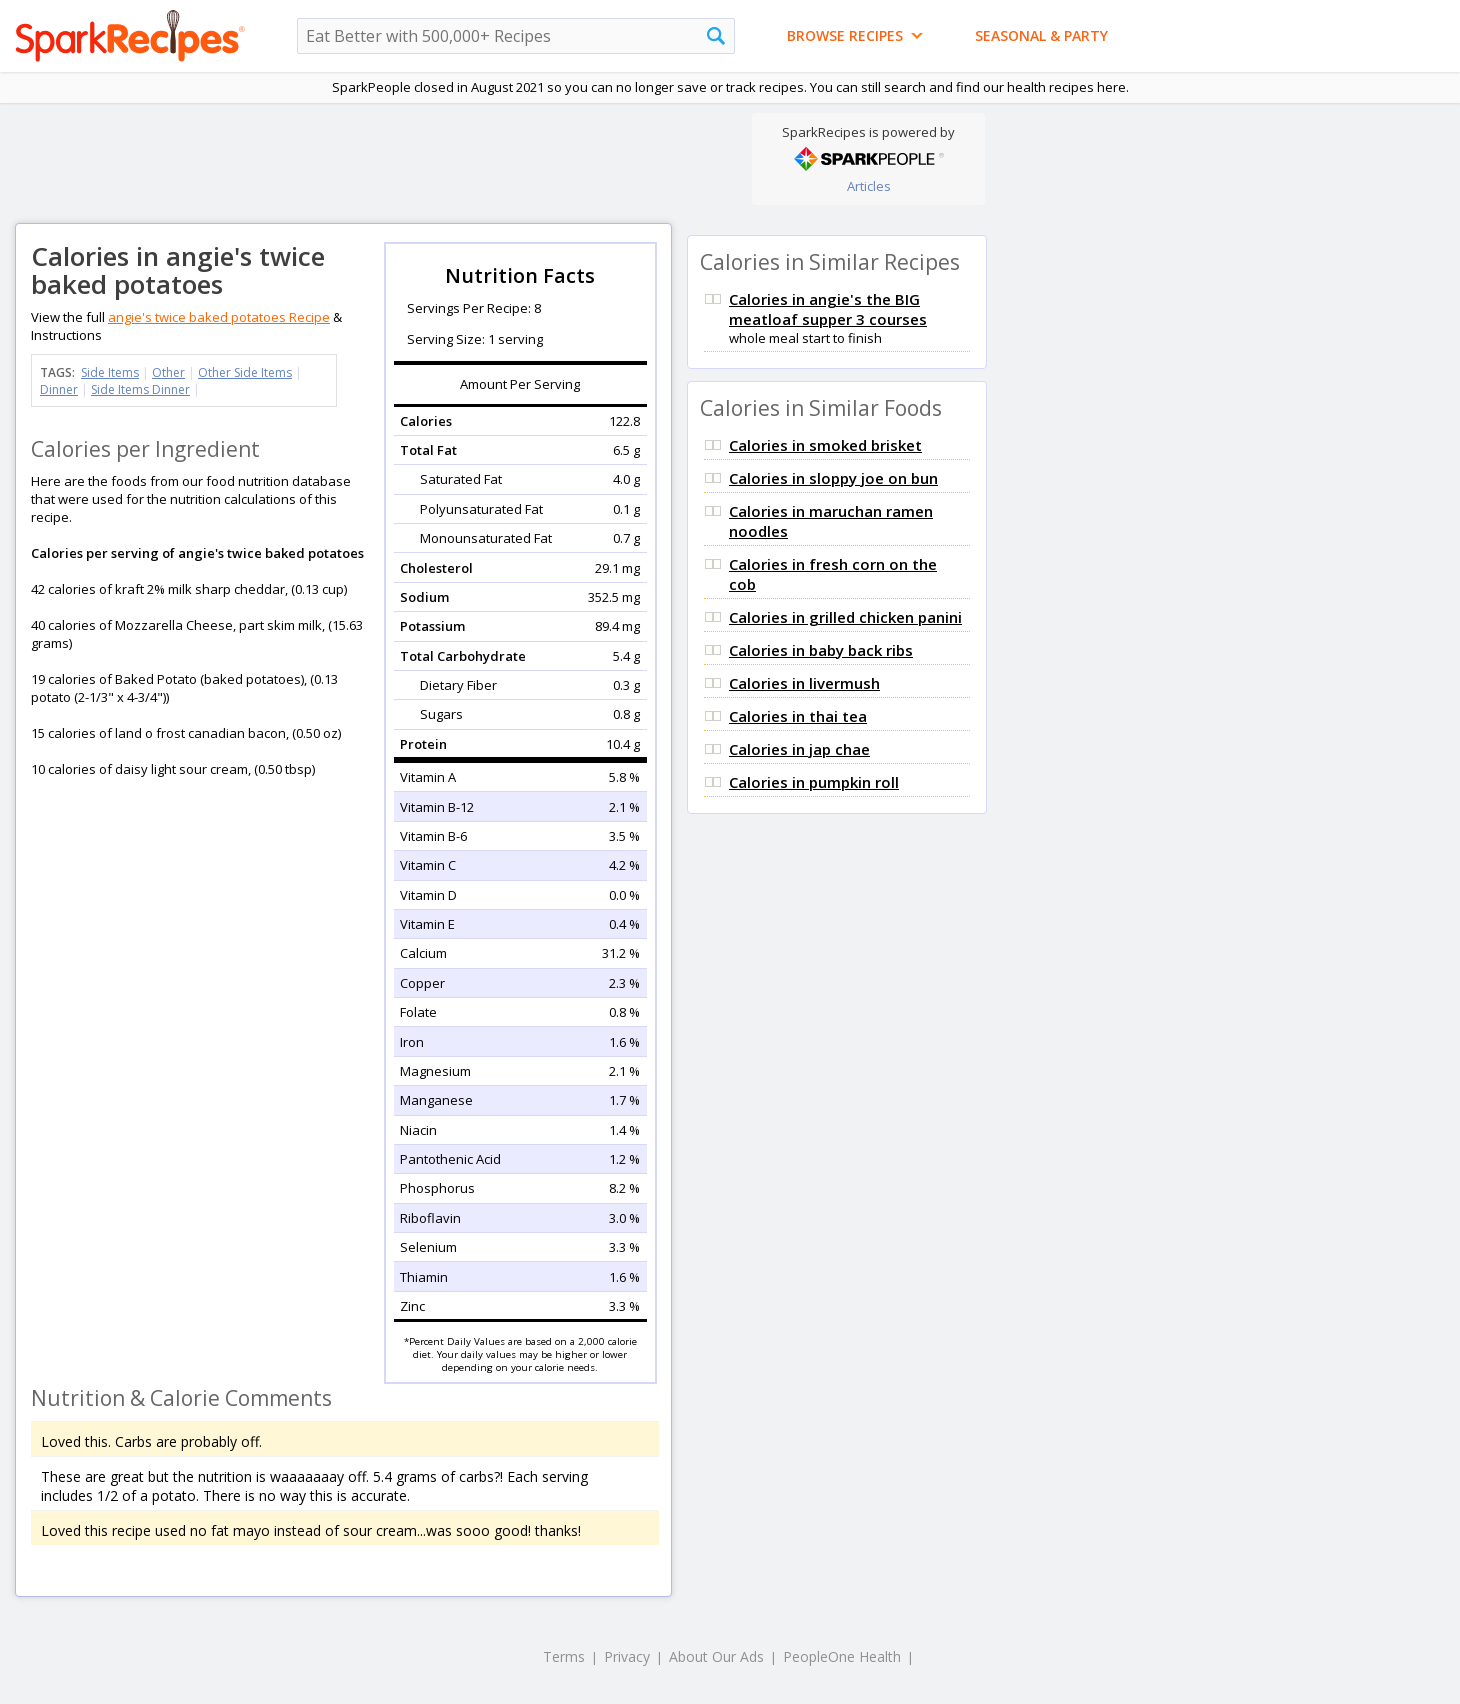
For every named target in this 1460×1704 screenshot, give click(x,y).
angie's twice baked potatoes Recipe (219, 317)
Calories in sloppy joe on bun (833, 478)
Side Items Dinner (140, 389)
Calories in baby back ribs (821, 650)
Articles (869, 186)
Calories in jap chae (799, 749)
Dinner (59, 389)
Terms (564, 1656)
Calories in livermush (804, 683)
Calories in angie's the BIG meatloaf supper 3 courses (828, 309)
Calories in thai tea (798, 716)
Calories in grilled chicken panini (845, 617)
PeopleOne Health (842, 1656)
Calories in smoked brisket (825, 445)
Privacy (627, 1656)
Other (168, 372)
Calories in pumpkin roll (814, 782)
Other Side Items (245, 372)
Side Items (110, 372)
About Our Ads (716, 1656)
